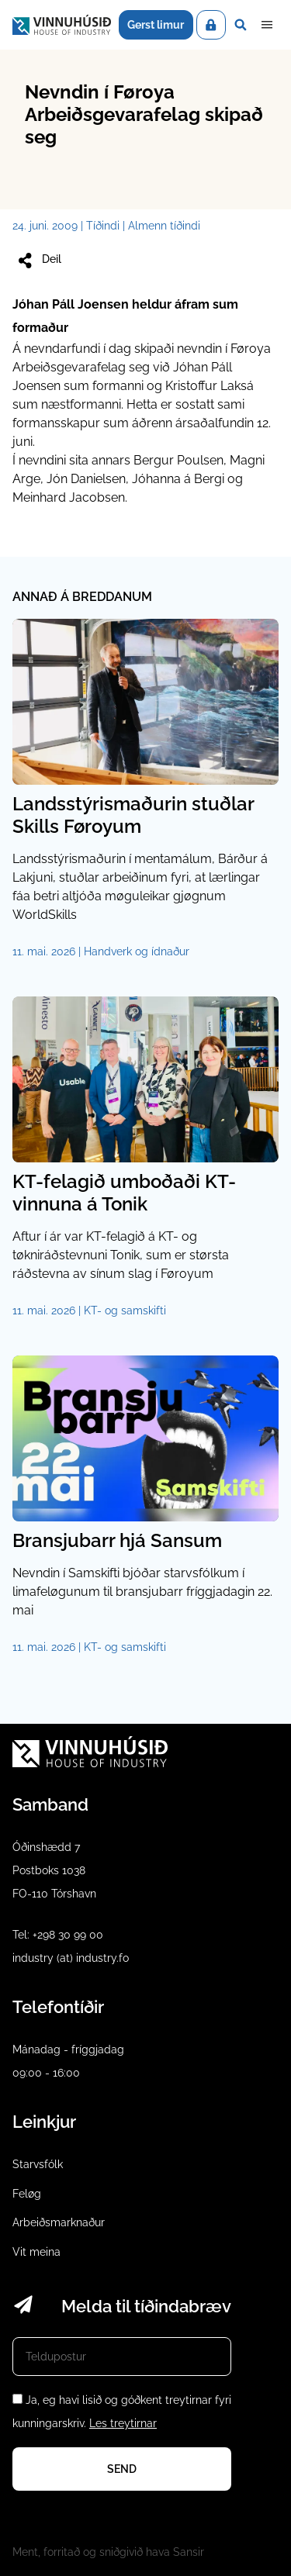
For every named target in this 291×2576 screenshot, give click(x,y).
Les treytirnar (123, 2423)
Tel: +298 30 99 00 (57, 1935)
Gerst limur (155, 25)
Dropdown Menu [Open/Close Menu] (267, 25)
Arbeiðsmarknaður (58, 2222)
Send (122, 2469)
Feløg (26, 2194)
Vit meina (36, 2252)
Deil (38, 260)
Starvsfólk (37, 2164)
